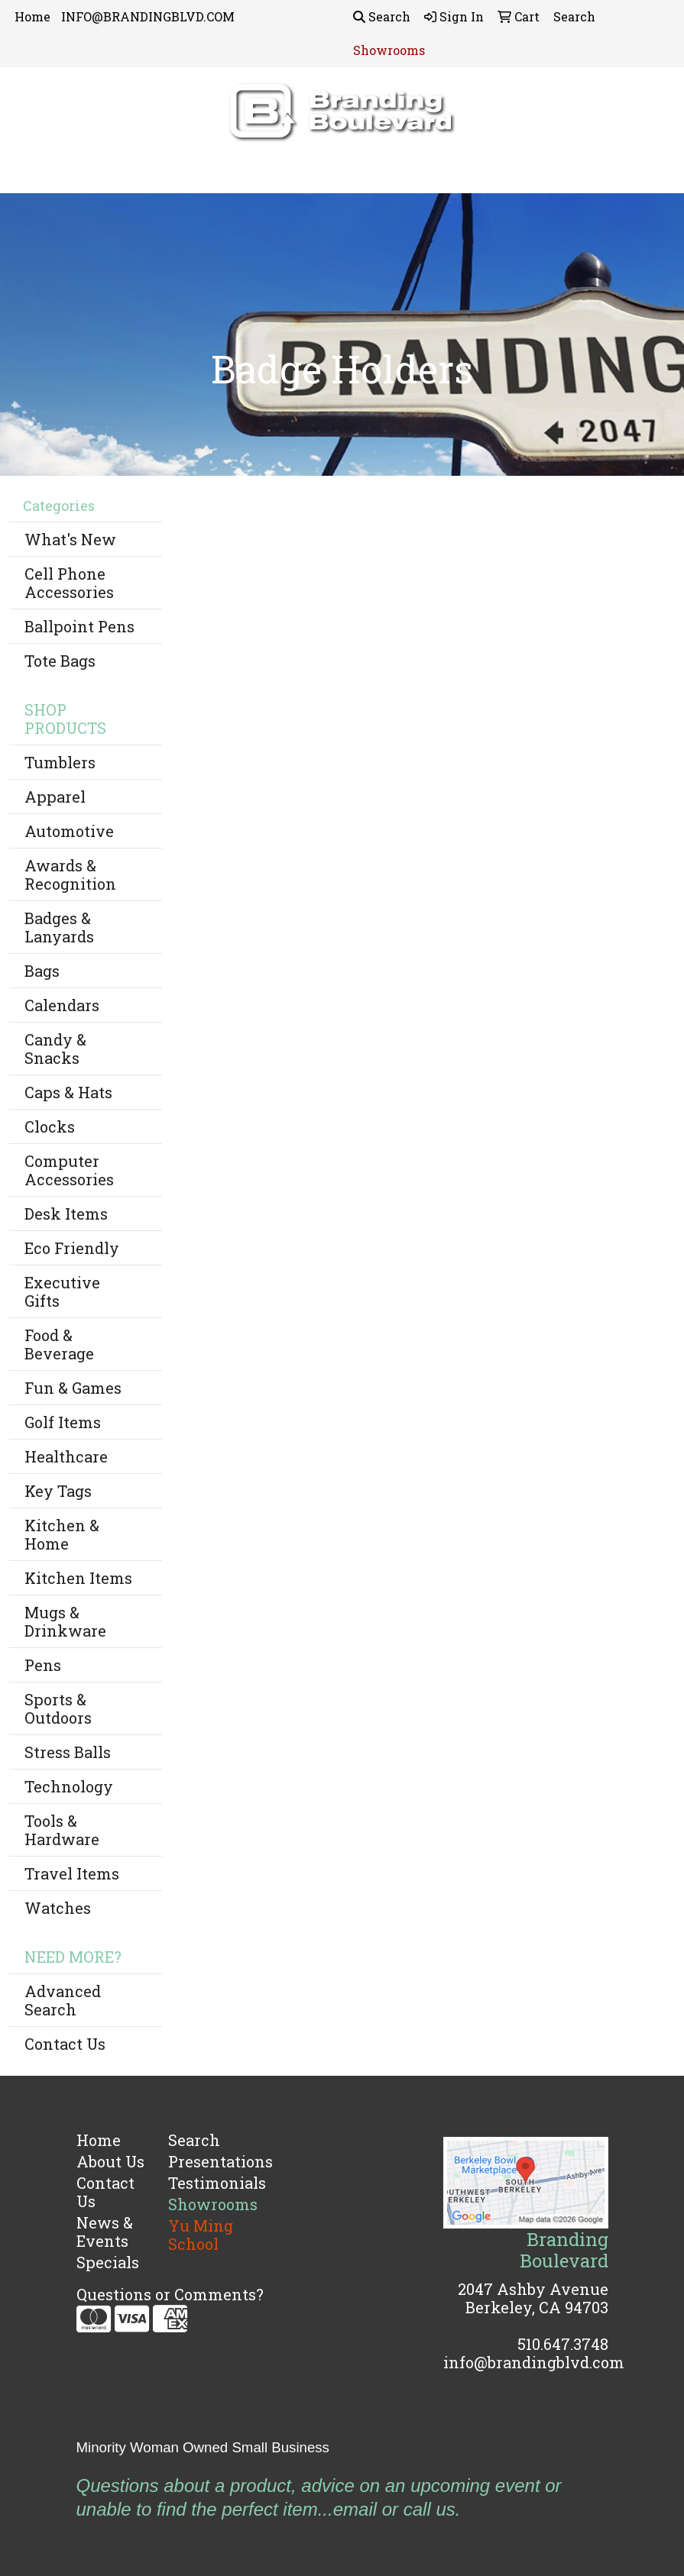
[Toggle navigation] (24, 176)
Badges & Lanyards (59, 927)
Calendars (61, 1005)
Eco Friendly (71, 1248)
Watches (57, 1908)
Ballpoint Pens (79, 626)
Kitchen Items (78, 1578)
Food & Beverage (59, 1344)
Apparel (55, 796)
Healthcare (66, 1456)
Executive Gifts (62, 1291)
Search (381, 16)
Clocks (49, 1126)
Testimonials (205, 2183)
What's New (70, 539)
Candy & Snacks (55, 1048)
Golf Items (62, 1422)
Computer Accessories (69, 1170)
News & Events (104, 2231)
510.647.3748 (562, 2344)
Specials (107, 2262)
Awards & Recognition (70, 874)
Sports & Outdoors (58, 1708)
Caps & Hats (68, 1092)
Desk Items (66, 1213)
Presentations (205, 2161)
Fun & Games (73, 1388)
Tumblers (60, 762)
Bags (42, 971)
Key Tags (58, 1491)
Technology (68, 1786)
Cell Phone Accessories (69, 583)
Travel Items (71, 1873)
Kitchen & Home (61, 1534)
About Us (110, 2161)
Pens (42, 1665)
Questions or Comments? (170, 2294)
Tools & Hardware (61, 1830)
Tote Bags (60, 661)
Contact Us (64, 2044)
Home (32, 16)
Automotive (69, 831)
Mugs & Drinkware (65, 1621)
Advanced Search (62, 2000)
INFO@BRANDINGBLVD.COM (148, 16)
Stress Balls (67, 1752)
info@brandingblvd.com (533, 2362)
